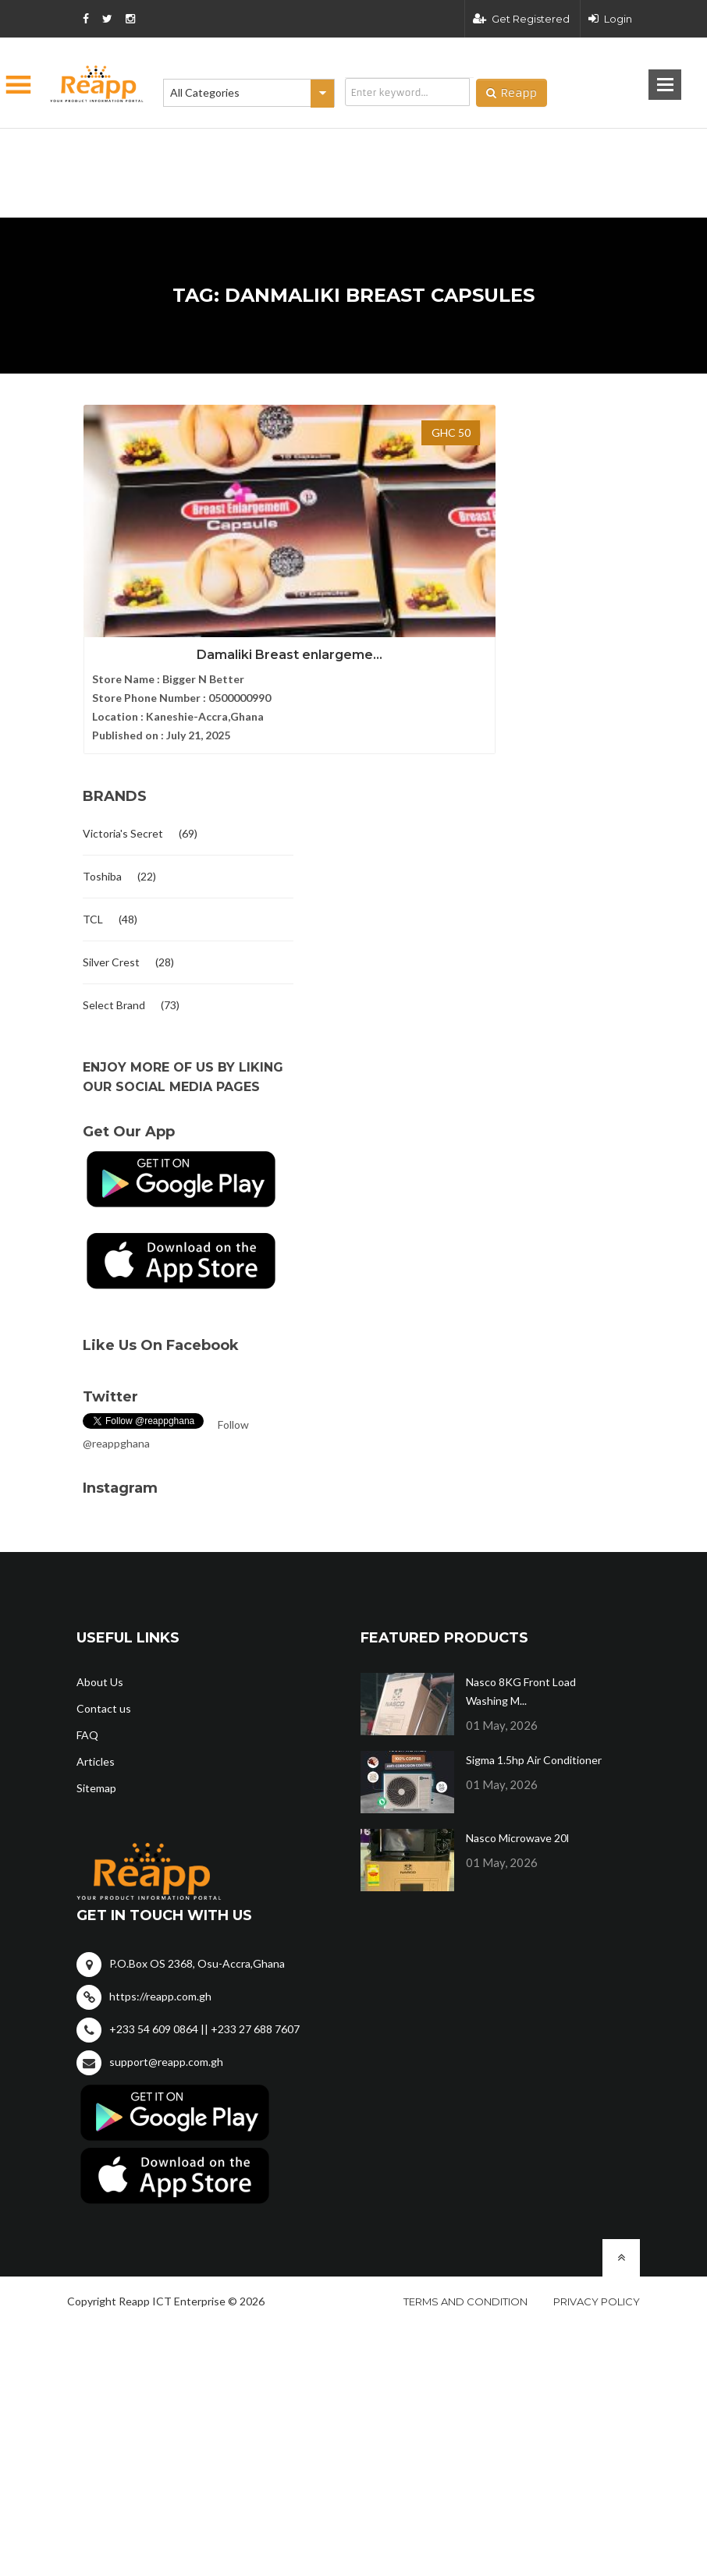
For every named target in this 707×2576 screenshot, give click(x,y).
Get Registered (521, 18)
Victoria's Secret (123, 804)
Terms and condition (465, 2272)
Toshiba (102, 847)
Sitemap (96, 1759)
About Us (99, 1653)
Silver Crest (111, 933)
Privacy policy (596, 2272)
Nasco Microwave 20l (517, 1809)
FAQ (87, 1706)
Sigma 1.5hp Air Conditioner (534, 1731)
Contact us (103, 1679)
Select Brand (114, 976)
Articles (95, 1732)
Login (610, 18)
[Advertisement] (275, 148)
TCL (93, 890)
